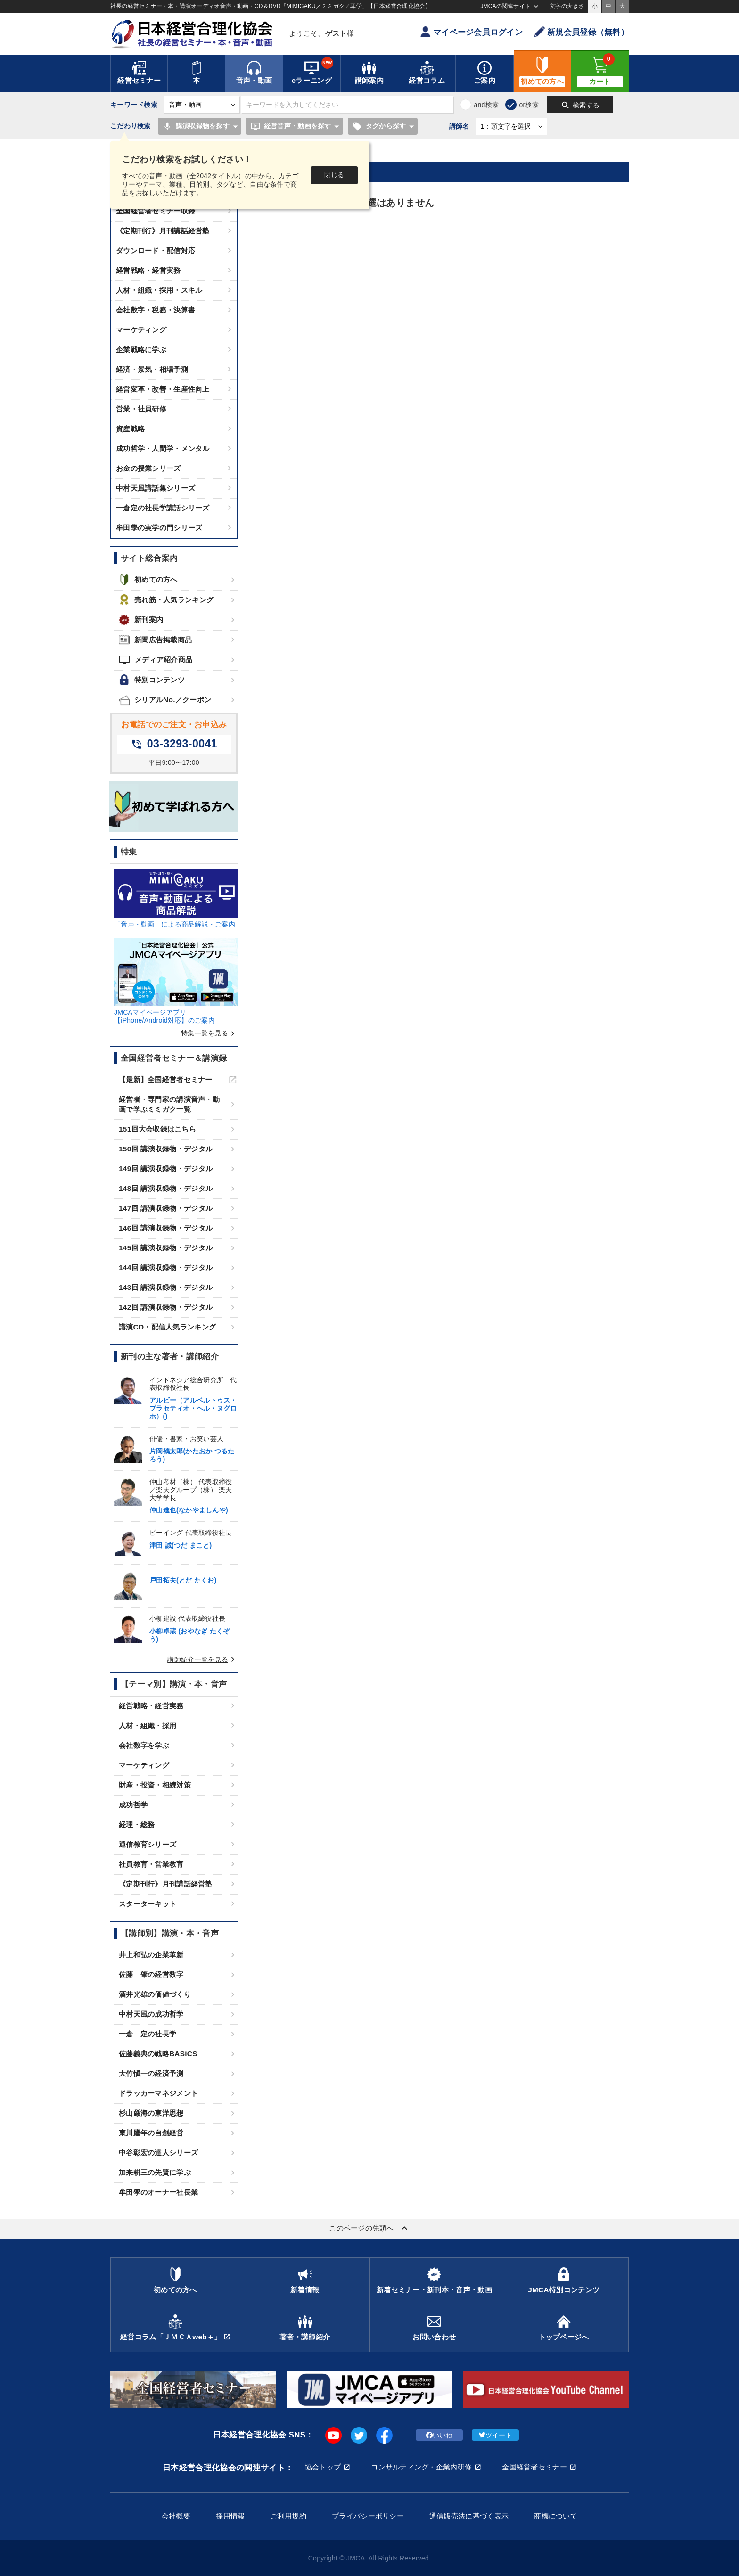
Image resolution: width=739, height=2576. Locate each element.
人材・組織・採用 (147, 1726)
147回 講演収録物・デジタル (166, 1208)
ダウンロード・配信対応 (155, 250)
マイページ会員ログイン (471, 31)
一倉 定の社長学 (147, 2034)
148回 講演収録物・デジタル (166, 1188)
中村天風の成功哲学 (151, 2014)
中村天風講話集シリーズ (155, 488)
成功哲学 (133, 1805)
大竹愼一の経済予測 (151, 2073)
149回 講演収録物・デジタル (166, 1169)
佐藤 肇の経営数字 (151, 1974)
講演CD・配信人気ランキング (167, 1327)
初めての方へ (148, 579)
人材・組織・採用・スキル (159, 290)
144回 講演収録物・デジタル (166, 1267)
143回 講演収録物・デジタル (166, 1287)
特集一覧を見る (209, 1033)
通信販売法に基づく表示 (469, 2516)
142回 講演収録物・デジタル (166, 1307)
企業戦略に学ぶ (141, 349)
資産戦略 (130, 429)
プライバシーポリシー (368, 2516)
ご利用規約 (288, 2516)
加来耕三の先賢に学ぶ (155, 2172)
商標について (555, 2516)
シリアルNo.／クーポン (165, 700)
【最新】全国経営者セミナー (166, 1079)
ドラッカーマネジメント (158, 2093)
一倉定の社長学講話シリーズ (163, 508)
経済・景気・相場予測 (152, 369)
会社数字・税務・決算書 (155, 310)
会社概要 (176, 2516)
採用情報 (230, 2516)
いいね (439, 2435)
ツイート (495, 2435)
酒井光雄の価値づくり (155, 1994)
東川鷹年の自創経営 (151, 2133)
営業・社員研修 (141, 409)
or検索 (529, 104)
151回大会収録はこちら (157, 1129)
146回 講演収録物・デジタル (166, 1228)
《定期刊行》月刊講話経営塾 (163, 231)
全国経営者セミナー (534, 2467)
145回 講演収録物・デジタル (166, 1248)
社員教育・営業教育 (151, 1864)
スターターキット (147, 1904)
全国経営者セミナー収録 (155, 211)
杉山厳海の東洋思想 (151, 2113)
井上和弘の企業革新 (151, 1955)
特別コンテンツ (152, 679)
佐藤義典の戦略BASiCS (158, 2054)
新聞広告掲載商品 (155, 639)
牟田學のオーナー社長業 (158, 2192)
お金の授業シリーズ (148, 468)
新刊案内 (141, 620)
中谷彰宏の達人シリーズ (158, 2153)
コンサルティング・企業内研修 (421, 2467)
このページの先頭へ (369, 2228)
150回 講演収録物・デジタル (166, 1149)
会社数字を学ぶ (144, 1745)
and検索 (486, 104)
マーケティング (141, 330)
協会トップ (323, 2467)
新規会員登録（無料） (581, 31)
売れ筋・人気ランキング (166, 599)
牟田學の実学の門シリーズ (159, 528)
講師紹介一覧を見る (202, 1659)
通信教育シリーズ (147, 1844)
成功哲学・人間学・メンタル (163, 448)
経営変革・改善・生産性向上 (163, 389)
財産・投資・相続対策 (155, 1785)
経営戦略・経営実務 (148, 270)
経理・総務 (137, 1825)
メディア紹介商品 (155, 659)
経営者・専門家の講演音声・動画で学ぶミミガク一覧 (169, 1104)
